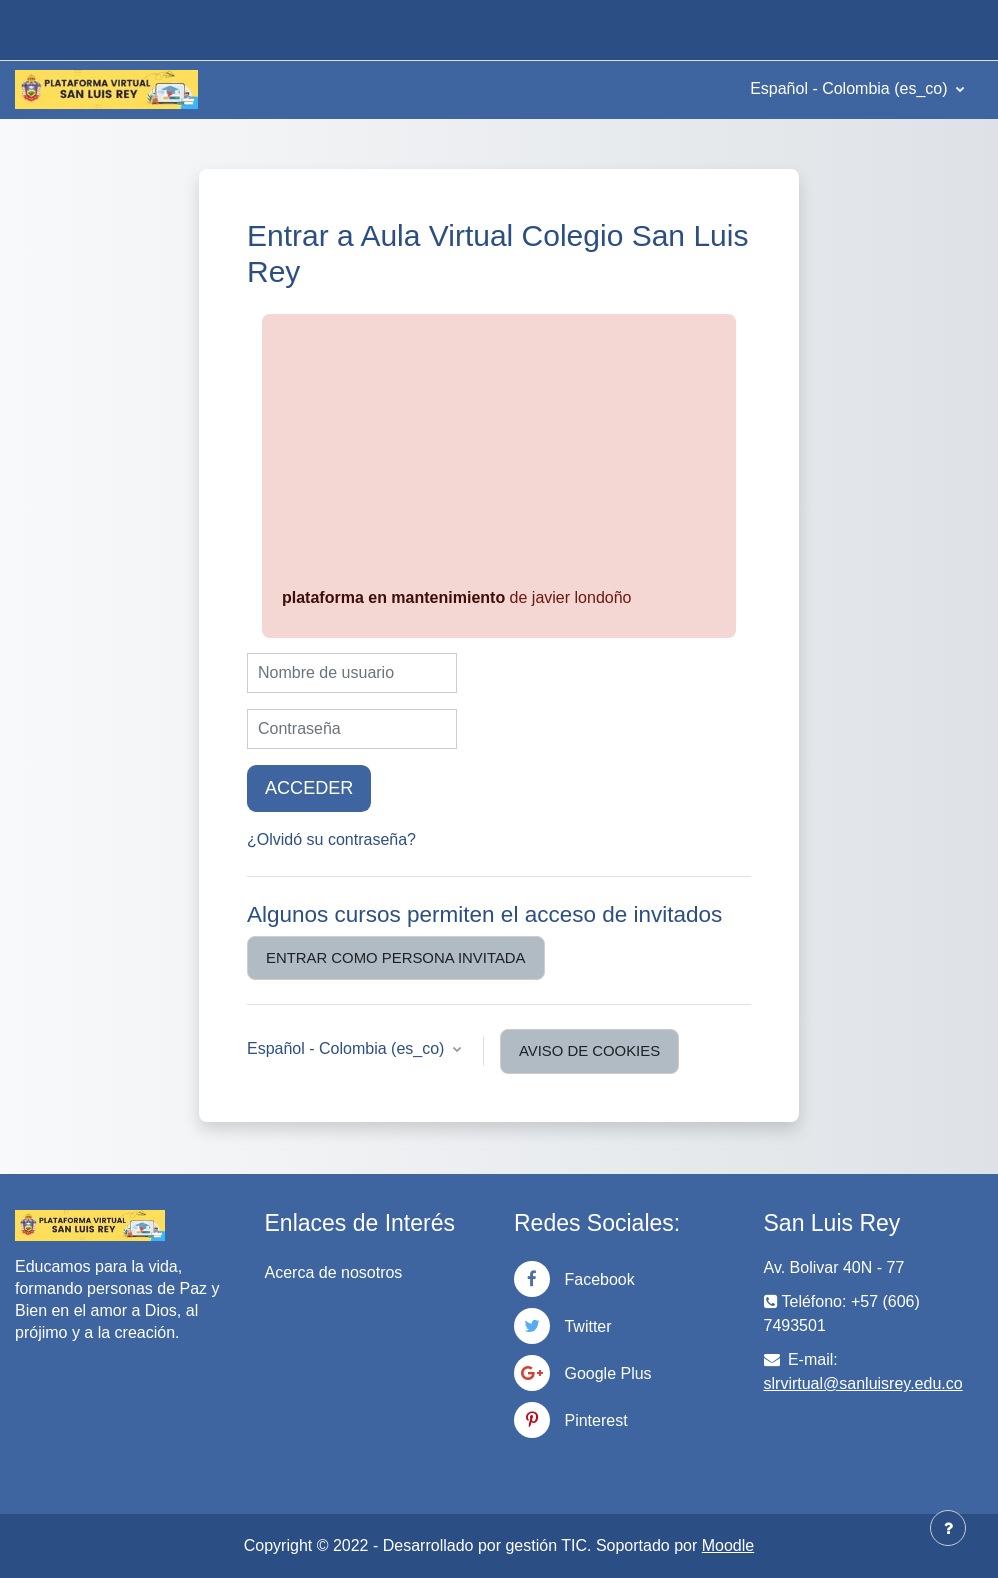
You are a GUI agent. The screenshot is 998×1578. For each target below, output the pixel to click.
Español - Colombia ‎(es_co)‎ (851, 88)
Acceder (309, 788)
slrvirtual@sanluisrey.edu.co (863, 1383)
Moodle (728, 1545)
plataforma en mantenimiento (393, 597)
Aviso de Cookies (589, 1051)
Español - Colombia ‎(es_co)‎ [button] (348, 1048)
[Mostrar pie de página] (948, 1528)
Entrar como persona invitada (396, 958)
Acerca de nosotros (334, 1272)
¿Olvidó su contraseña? (331, 839)
